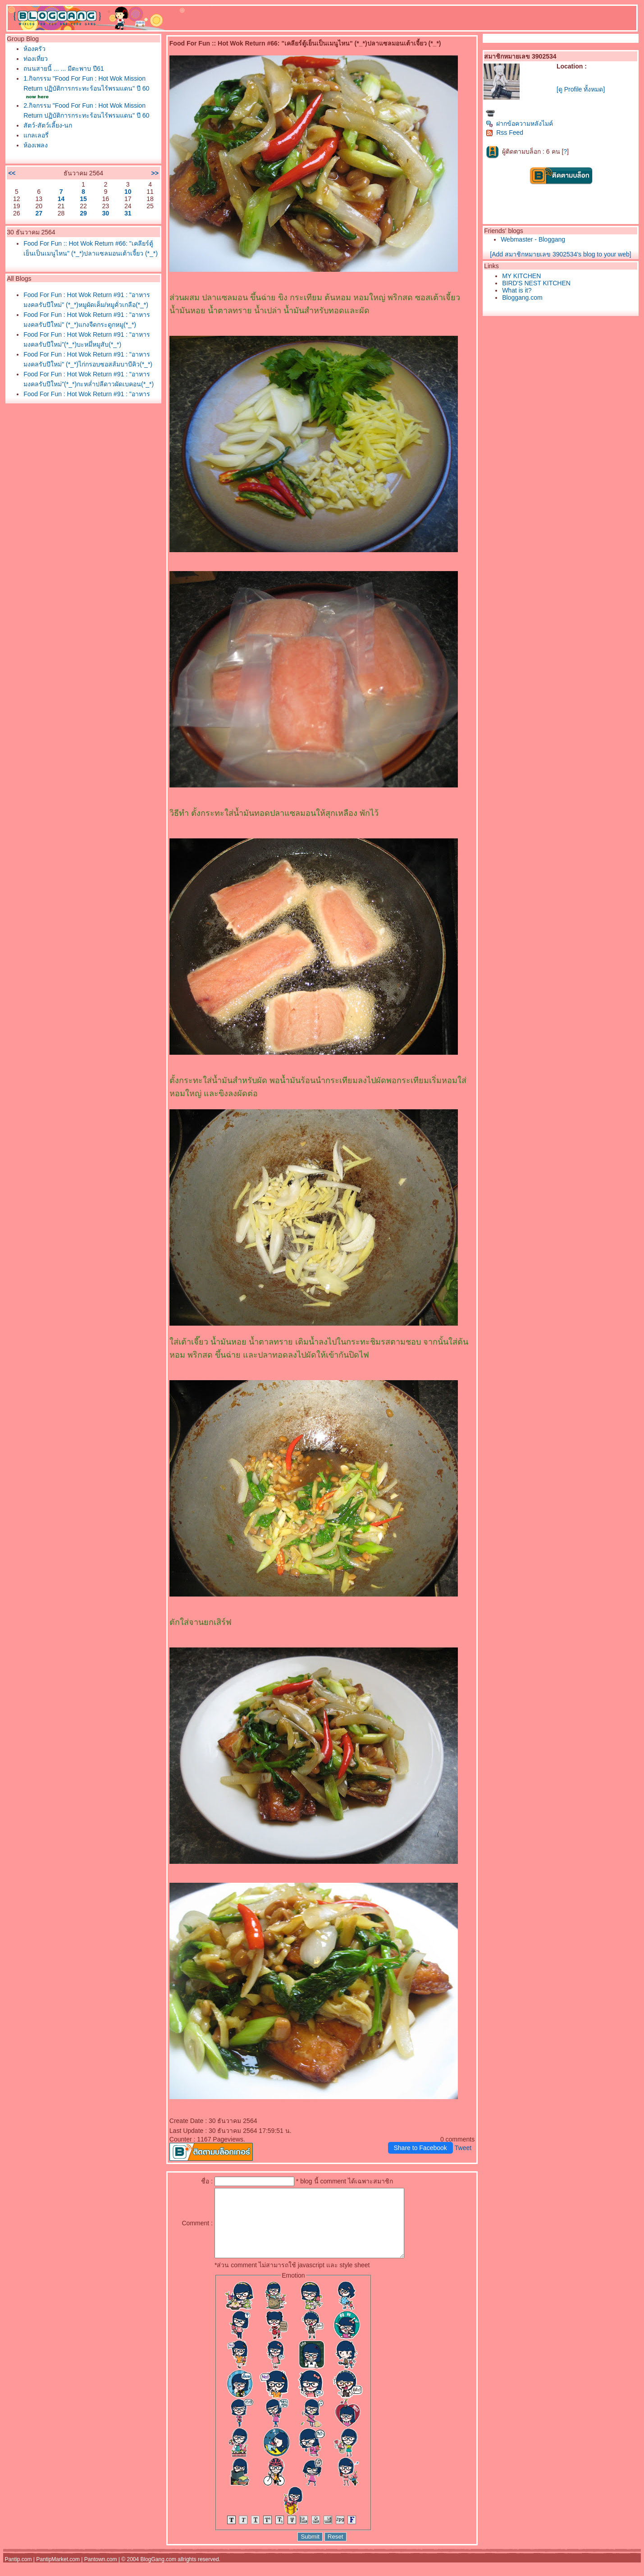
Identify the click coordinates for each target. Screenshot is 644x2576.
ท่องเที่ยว (35, 58)
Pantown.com (100, 2573)
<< (11, 173)
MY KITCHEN (521, 275)
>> (154, 173)
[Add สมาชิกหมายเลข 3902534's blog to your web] (560, 254)
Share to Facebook (420, 2147)
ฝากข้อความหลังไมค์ (519, 123)
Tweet (463, 2147)
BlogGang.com (158, 2573)
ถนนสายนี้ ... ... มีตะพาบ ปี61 (63, 68)
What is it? (516, 290)
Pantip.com (18, 2573)
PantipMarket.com (58, 2573)
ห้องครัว (34, 48)
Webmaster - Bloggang (533, 239)
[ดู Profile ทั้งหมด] (581, 89)
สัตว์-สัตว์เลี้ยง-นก (47, 125)
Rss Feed (504, 132)
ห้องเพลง (35, 145)
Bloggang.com (522, 297)
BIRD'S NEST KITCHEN (536, 283)
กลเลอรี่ (36, 135)
